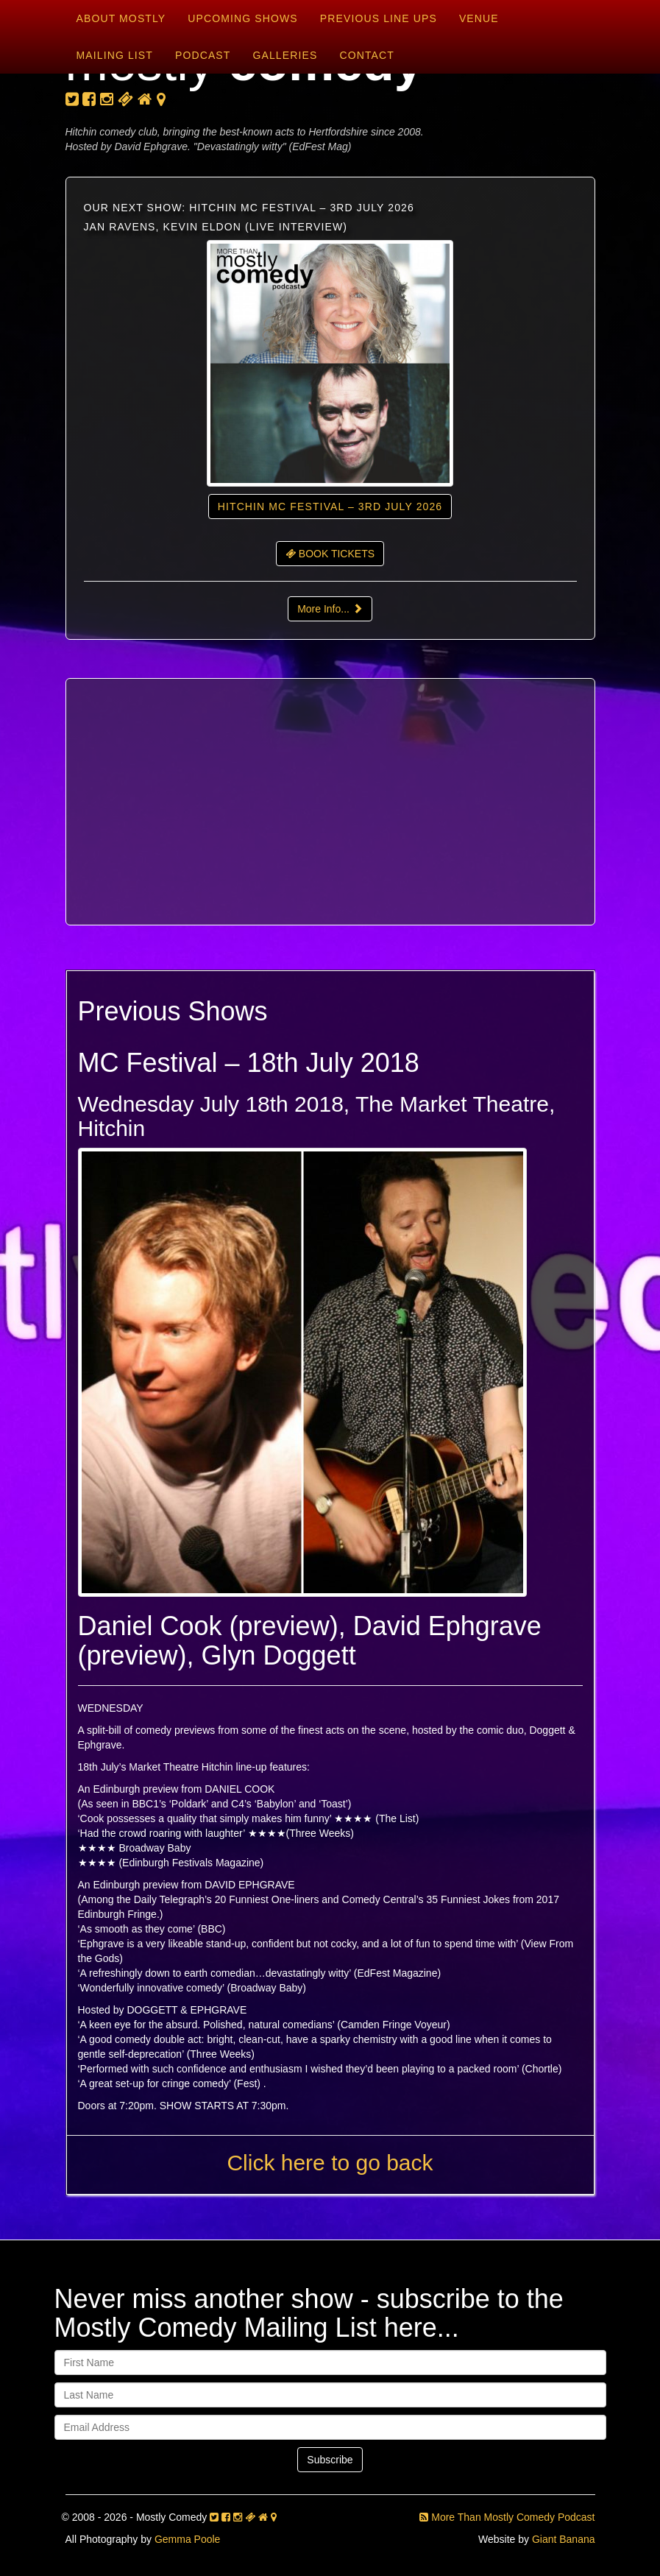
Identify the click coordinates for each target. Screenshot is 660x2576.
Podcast (203, 55)
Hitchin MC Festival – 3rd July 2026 (330, 506)
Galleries (285, 55)
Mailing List (115, 55)
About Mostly (121, 18)
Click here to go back (330, 2162)
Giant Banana (563, 2539)
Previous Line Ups (378, 18)
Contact (366, 55)
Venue (479, 18)
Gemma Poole (187, 2539)
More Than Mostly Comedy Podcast (507, 2517)
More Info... (330, 609)
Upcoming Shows (242, 18)
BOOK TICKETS (330, 554)
